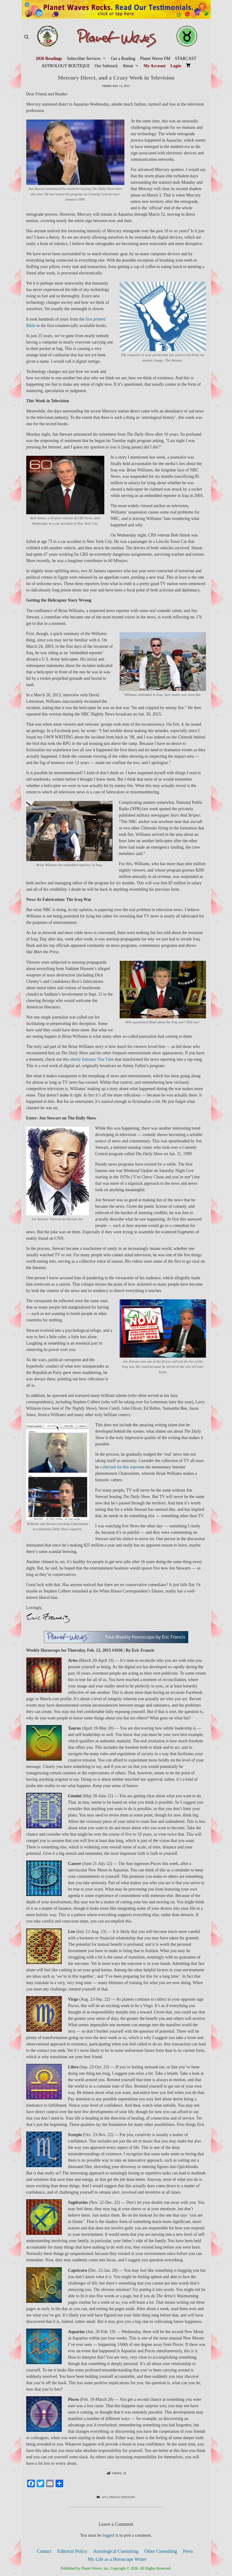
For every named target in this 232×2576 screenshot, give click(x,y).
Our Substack (106, 65)
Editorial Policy (72, 2551)
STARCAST (185, 58)
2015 (105, 2497)
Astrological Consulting (116, 2551)
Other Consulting (160, 2551)
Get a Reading (123, 58)
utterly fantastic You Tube (92, 1059)
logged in (110, 2535)
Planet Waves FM (155, 58)
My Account (155, 65)
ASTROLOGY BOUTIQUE (65, 65)
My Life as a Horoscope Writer (117, 2559)
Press (188, 2551)
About (132, 66)
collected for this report (120, 1467)
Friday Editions (122, 2497)
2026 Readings (49, 58)
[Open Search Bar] (27, 37)
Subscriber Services (88, 58)
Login (176, 65)
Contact (44, 2551)
